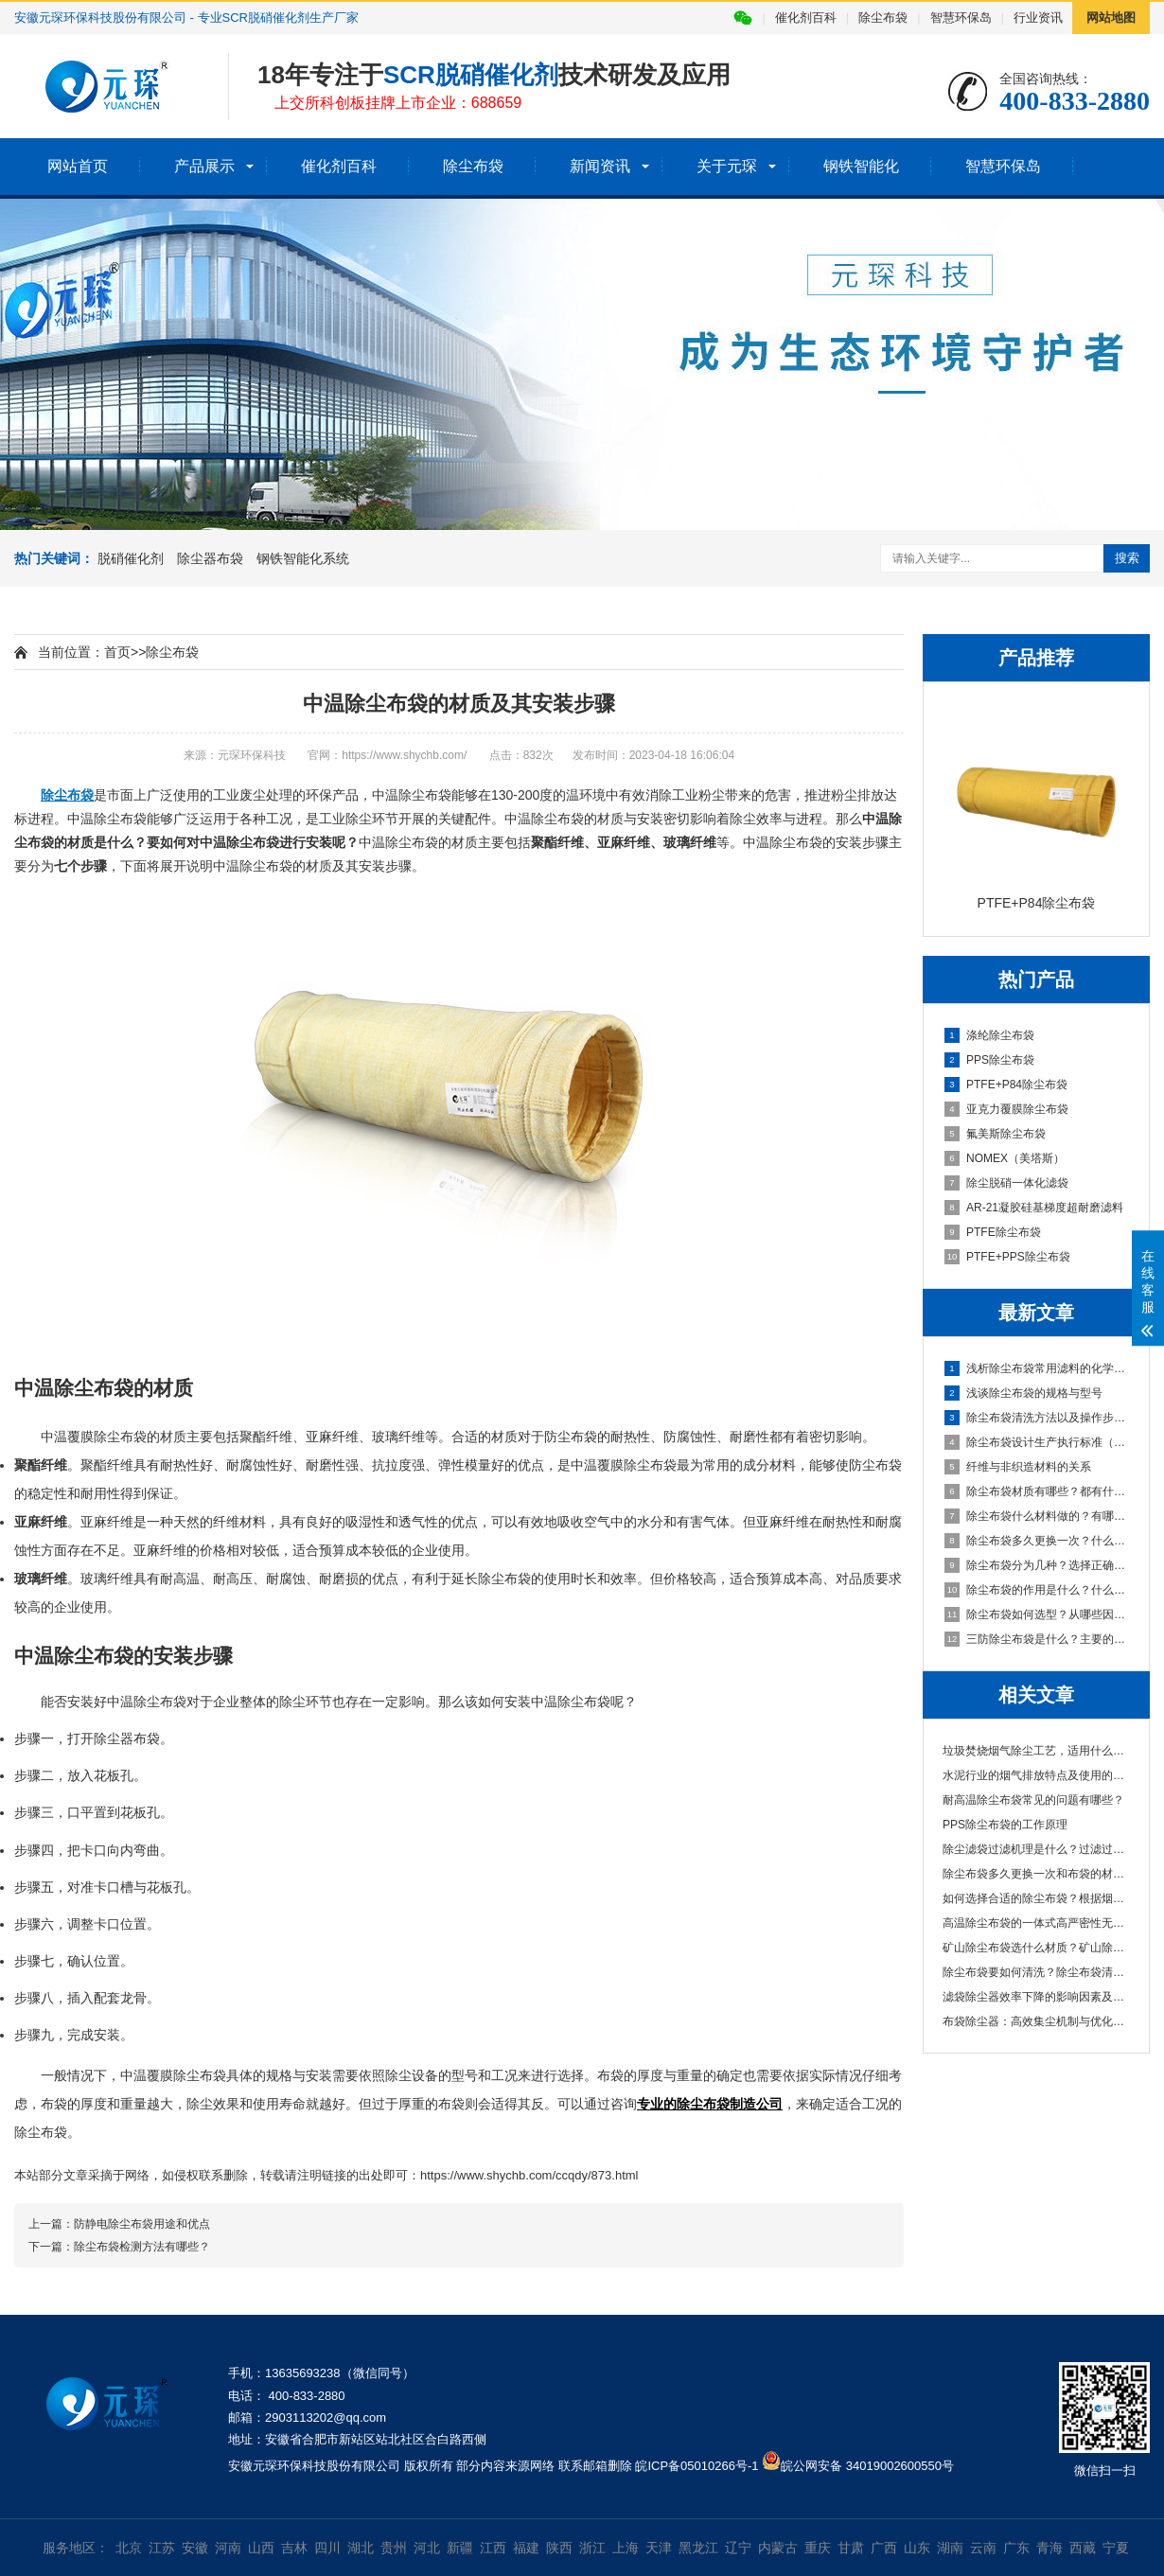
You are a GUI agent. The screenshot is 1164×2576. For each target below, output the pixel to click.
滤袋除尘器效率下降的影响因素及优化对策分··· (1036, 1996)
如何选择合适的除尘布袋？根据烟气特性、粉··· (1036, 1898)
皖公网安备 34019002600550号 (867, 2466)
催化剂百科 (806, 17)
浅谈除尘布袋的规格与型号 (1023, 1393)
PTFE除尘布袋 (992, 1232)
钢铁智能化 (861, 166)
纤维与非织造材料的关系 (1017, 1466)
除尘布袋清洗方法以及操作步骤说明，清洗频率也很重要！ (1037, 1417)
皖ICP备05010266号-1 (696, 2466)
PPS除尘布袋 (989, 1059)
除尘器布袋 (210, 558)
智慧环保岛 (961, 17)
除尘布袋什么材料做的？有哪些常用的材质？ (1037, 1516)
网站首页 (77, 166)
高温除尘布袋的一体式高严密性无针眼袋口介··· (1036, 1923)
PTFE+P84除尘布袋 (1005, 1084)
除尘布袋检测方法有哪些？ (142, 2246)
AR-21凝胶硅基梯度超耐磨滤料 (1033, 1207)
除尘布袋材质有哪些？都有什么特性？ (1037, 1491)
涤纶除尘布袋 (989, 1035)
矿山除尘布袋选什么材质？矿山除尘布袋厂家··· (1036, 1947)
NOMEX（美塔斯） (1004, 1158)
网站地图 (1111, 17)
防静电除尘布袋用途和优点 (142, 2224)
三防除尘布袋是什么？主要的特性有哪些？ (1037, 1639)
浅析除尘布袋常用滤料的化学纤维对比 (1037, 1368)
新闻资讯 (600, 166)
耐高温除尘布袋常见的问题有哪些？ (1033, 1800)
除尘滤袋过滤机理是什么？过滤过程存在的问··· (1036, 1849)
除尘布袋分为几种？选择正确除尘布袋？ (1037, 1565)
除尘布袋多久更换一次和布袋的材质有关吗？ (1036, 1873)
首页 (117, 652)
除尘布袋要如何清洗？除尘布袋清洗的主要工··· (1036, 1972)
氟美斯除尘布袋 (995, 1133)
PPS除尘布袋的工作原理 (1005, 1824)
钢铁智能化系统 (302, 558)
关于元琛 (727, 166)
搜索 (1127, 558)
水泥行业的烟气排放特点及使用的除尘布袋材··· (1036, 1775)
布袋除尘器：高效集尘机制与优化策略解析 (1036, 2021)
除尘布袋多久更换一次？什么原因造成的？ (1037, 1540)
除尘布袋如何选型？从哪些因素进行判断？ (1037, 1614)
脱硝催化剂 (130, 558)
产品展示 (204, 166)
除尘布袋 (883, 17)
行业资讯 (1038, 17)
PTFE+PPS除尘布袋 (1007, 1256)
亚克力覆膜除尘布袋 (1006, 1109)
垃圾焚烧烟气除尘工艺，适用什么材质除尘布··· (1036, 1750)
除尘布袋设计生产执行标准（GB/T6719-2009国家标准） (1037, 1442)
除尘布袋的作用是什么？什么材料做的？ (1037, 1589)
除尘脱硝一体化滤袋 (1006, 1183)
